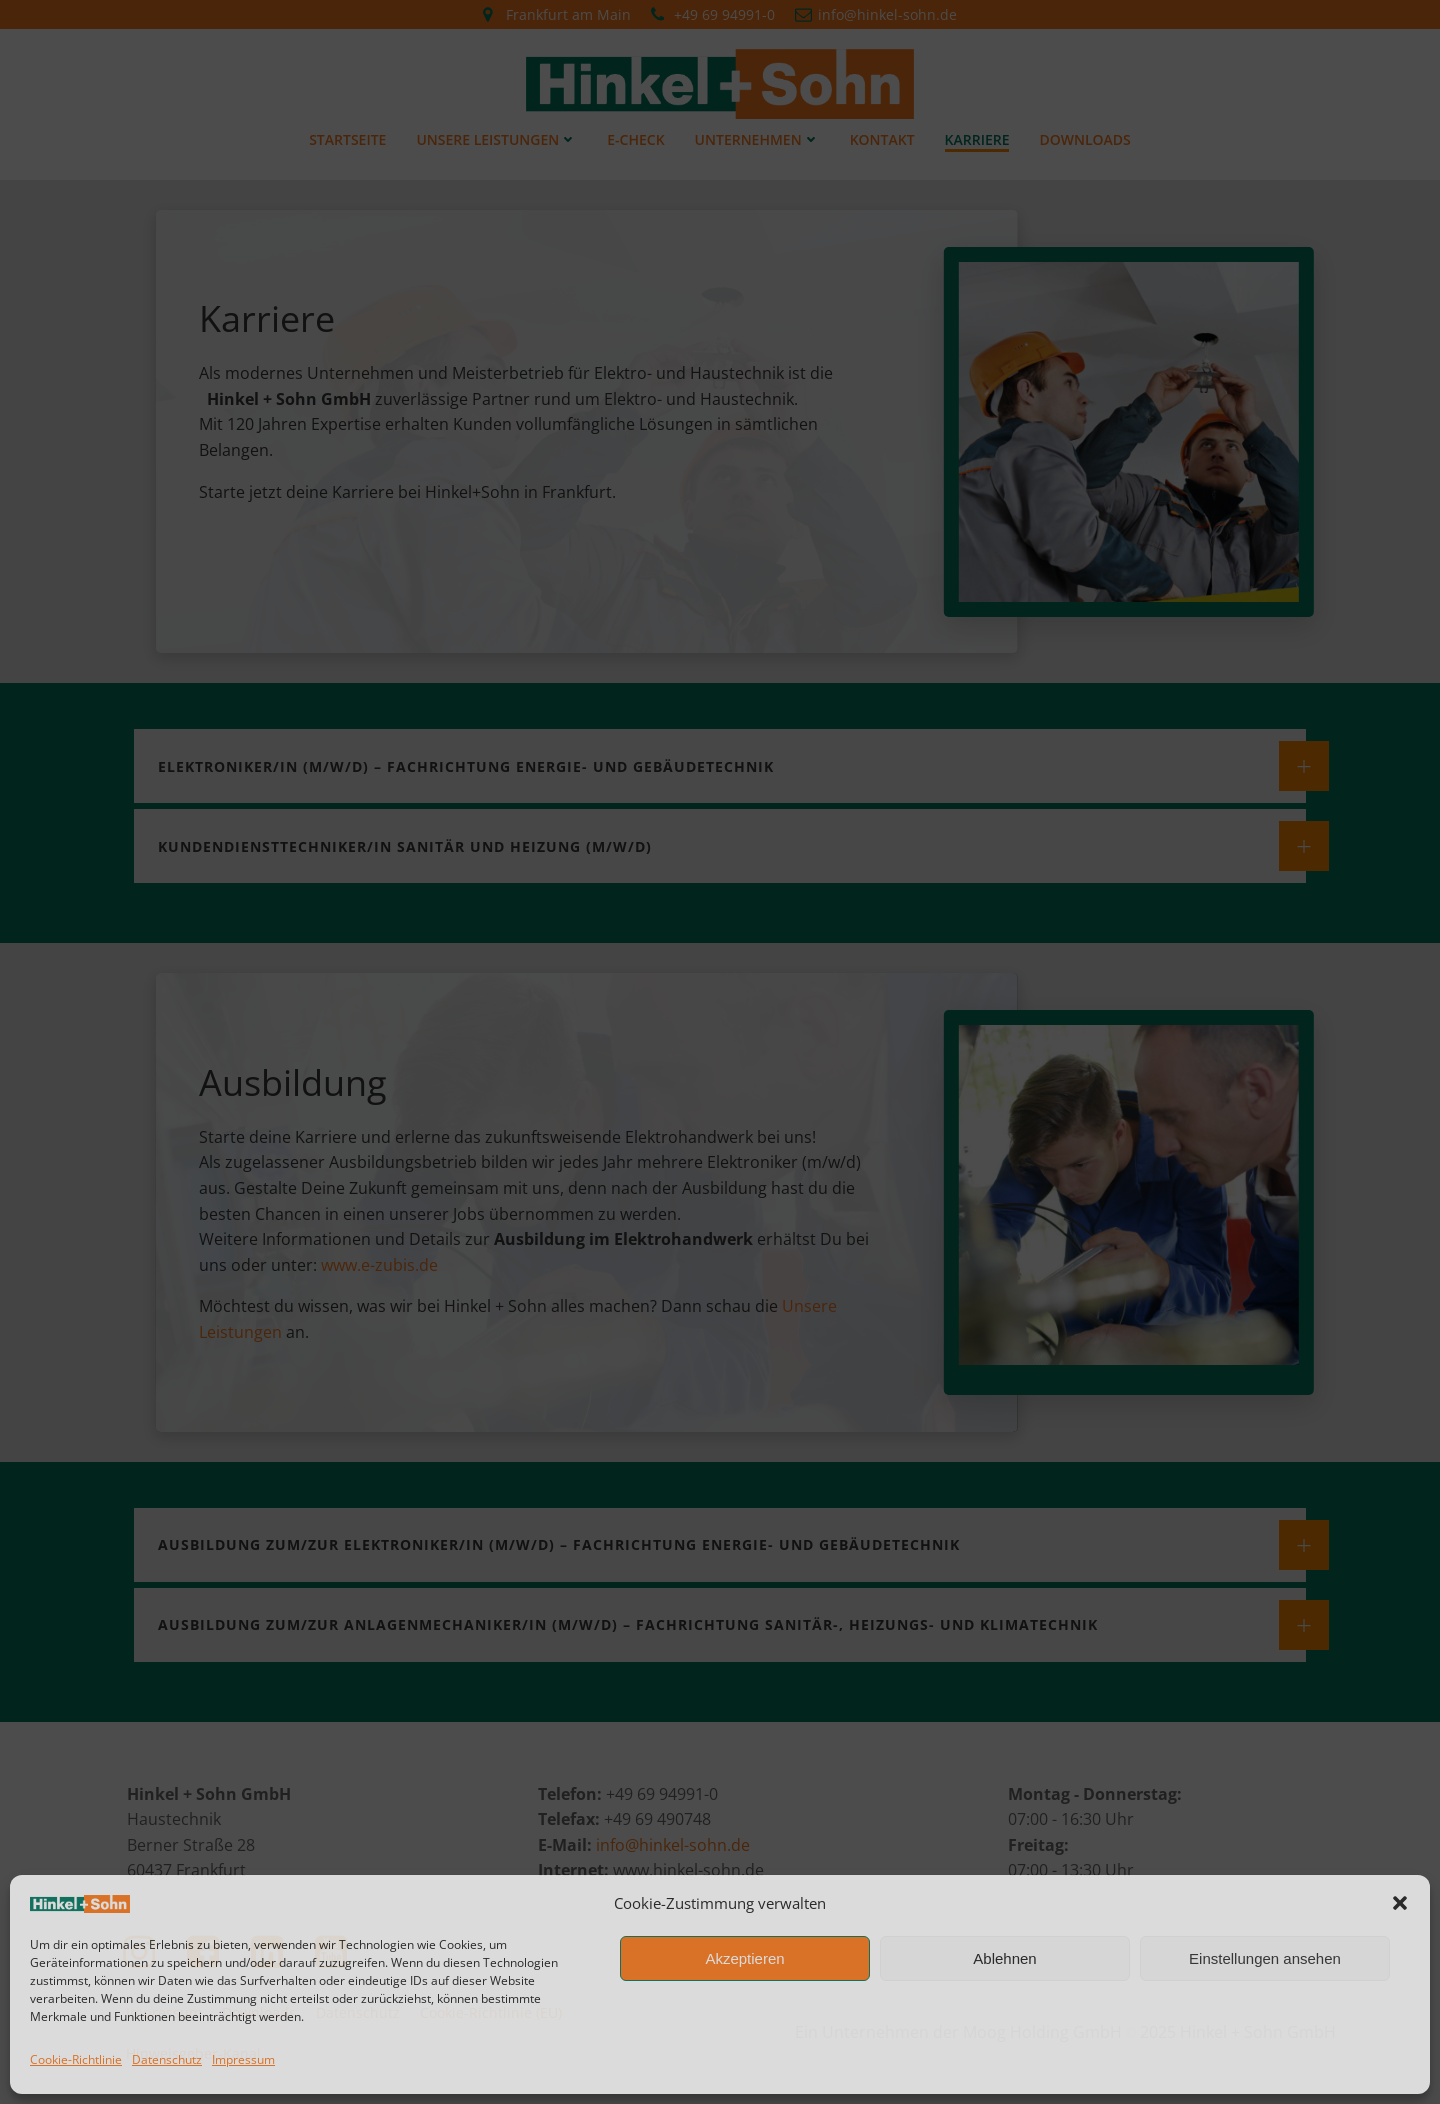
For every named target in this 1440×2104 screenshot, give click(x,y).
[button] (1400, 1903)
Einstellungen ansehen (1265, 1958)
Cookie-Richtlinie (76, 2059)
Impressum (243, 2059)
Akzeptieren (744, 1958)
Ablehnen (1004, 1958)
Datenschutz (167, 2059)
